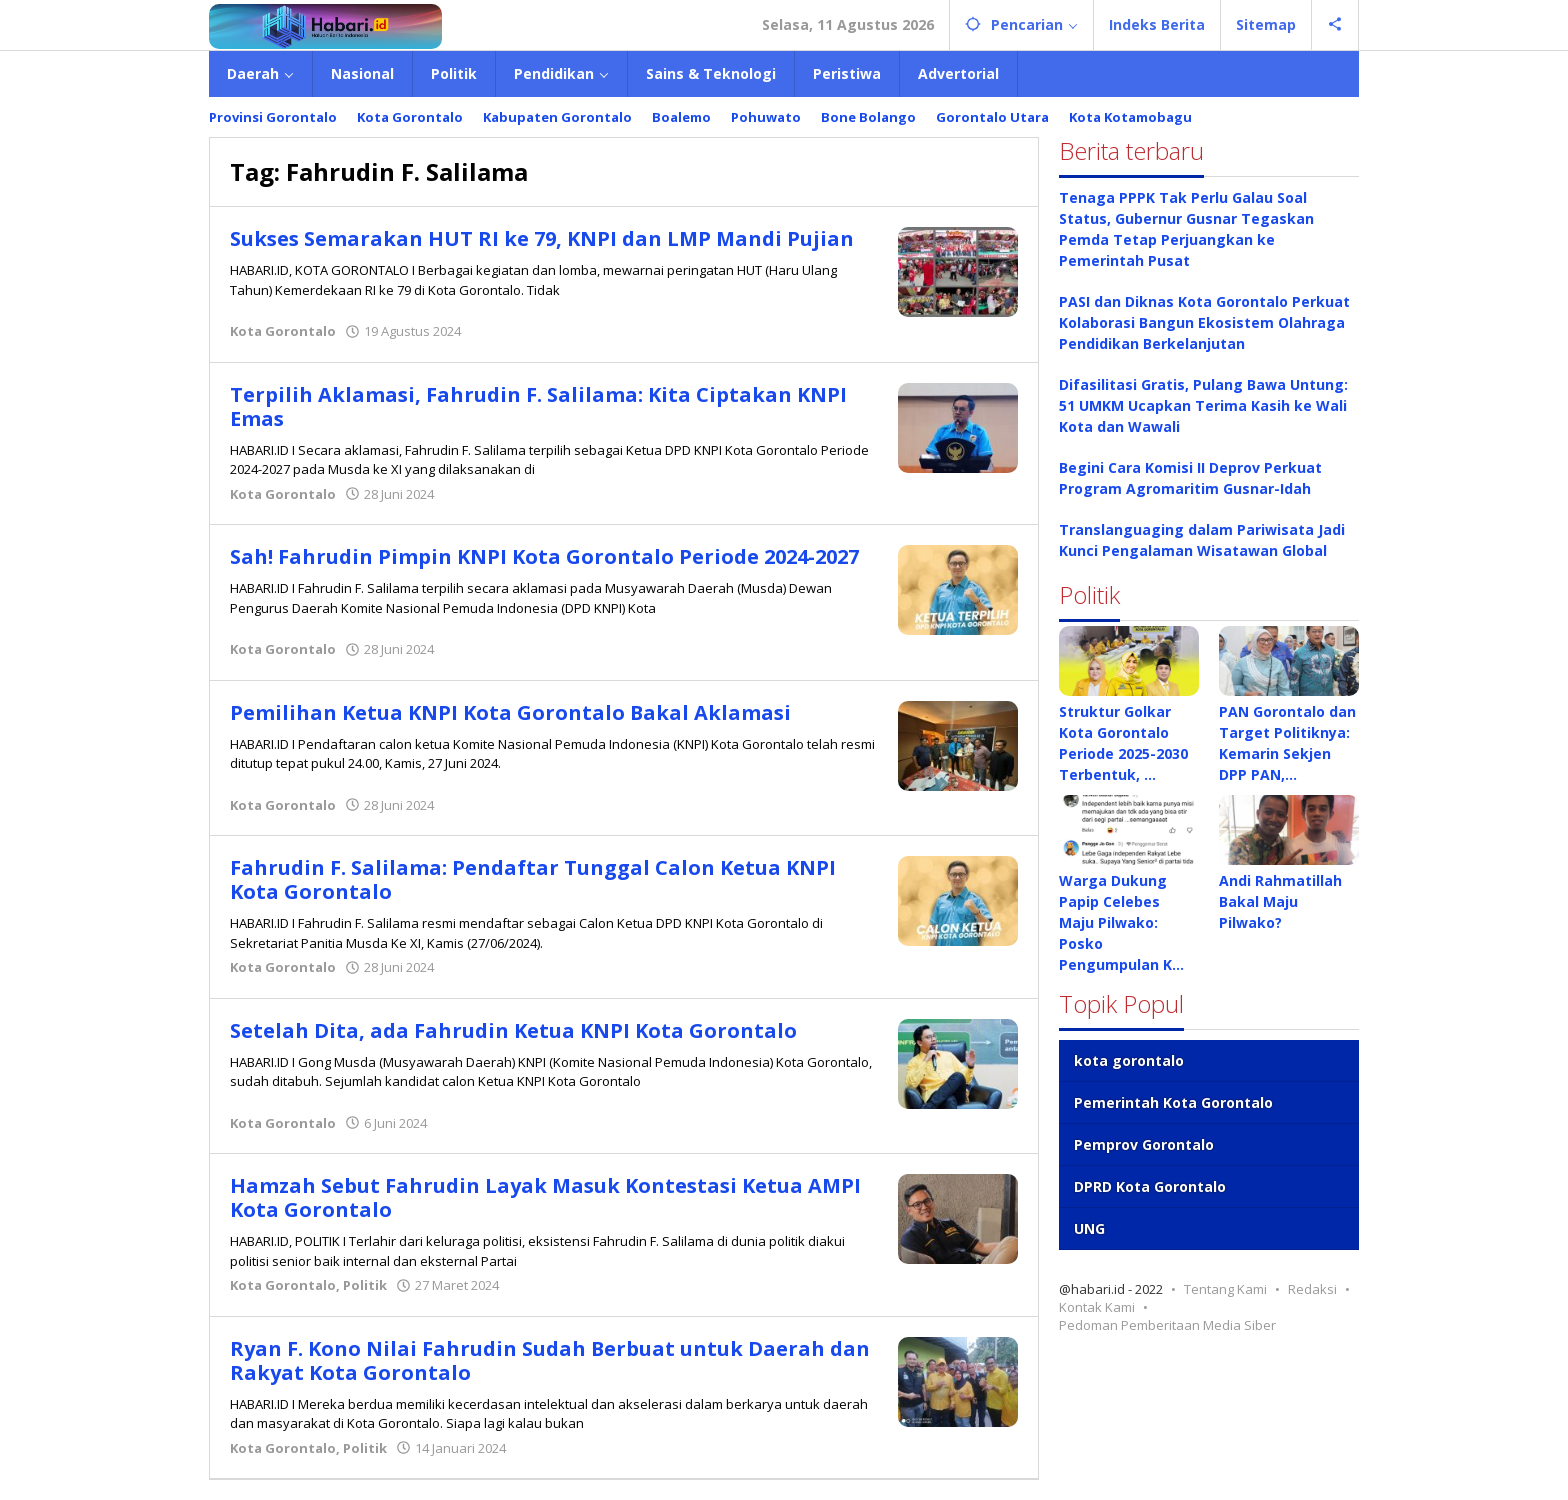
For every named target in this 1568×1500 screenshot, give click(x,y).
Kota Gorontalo (283, 331)
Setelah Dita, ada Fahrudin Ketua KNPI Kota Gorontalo (513, 1030)
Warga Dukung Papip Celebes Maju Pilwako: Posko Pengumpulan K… (1121, 922)
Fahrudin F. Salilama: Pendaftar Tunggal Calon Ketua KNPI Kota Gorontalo (533, 879)
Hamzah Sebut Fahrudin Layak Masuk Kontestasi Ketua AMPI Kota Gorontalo (545, 1197)
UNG (1089, 1228)
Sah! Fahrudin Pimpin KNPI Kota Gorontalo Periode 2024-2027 (544, 556)
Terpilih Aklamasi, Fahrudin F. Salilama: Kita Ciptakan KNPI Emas (538, 406)
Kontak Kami (1097, 1307)
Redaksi (1312, 1289)
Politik (365, 1285)
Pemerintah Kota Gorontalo (1173, 1102)
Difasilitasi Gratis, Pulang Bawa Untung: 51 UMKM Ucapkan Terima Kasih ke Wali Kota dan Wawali (1203, 405)
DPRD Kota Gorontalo (1150, 1186)
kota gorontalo (1129, 1060)
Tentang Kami (1225, 1289)
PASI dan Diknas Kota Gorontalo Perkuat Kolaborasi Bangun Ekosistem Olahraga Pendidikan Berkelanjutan (1204, 322)
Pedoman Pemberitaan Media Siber (1167, 1325)
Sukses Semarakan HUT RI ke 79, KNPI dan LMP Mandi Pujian (542, 238)
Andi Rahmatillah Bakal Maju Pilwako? (1280, 901)
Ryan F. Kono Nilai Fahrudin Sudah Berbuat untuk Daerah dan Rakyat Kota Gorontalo (550, 1360)
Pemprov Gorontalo (1144, 1144)
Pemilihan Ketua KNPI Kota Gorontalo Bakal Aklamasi (511, 712)
